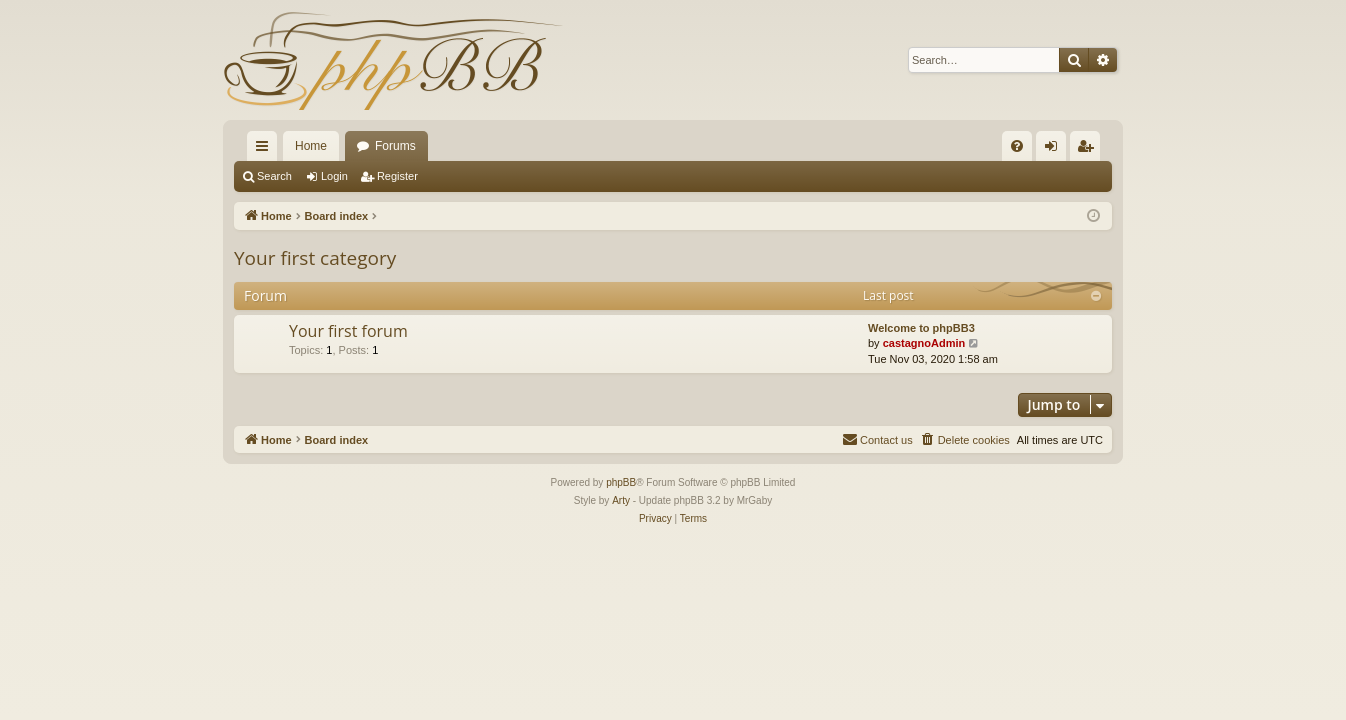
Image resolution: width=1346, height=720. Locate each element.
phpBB (621, 482)
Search (274, 176)
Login (334, 176)
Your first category (315, 258)
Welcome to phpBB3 (921, 328)
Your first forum (348, 331)
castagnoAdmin (924, 343)
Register (397, 176)
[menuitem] (1017, 146)
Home (311, 146)
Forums (395, 146)
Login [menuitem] (1055, 150)
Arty (621, 500)
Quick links (266, 150)
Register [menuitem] (1089, 150)
